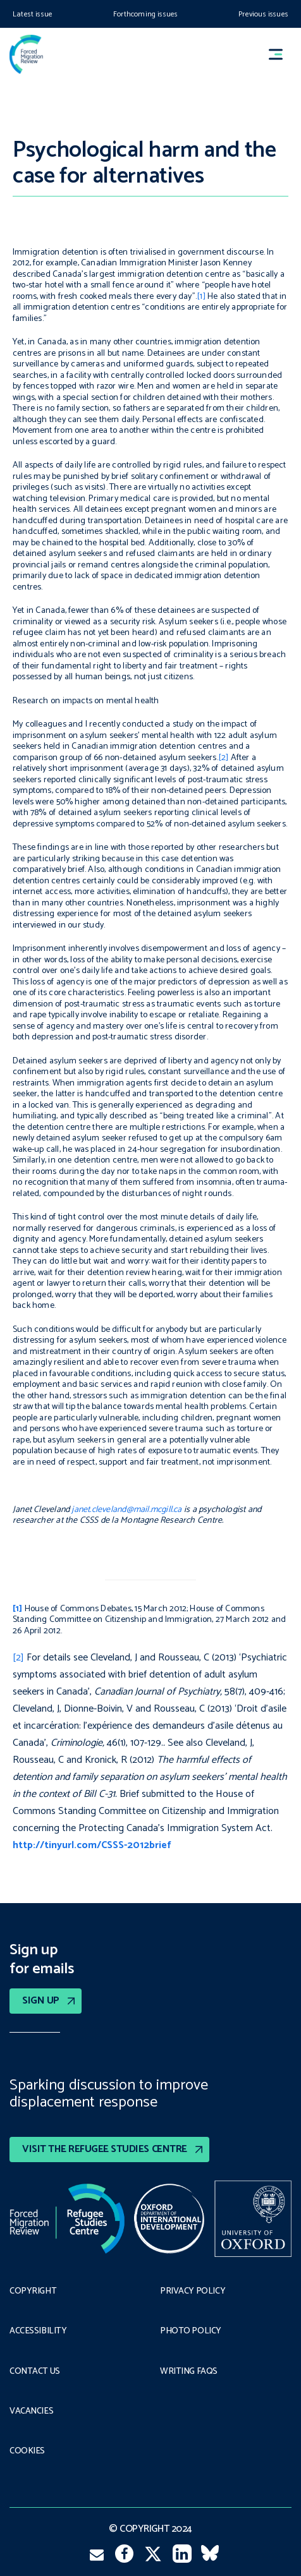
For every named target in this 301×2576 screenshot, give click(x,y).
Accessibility (38, 2331)
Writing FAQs (189, 2372)
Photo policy (190, 2331)
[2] (223, 758)
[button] (281, 54)
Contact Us (34, 2372)
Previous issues (263, 14)
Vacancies (31, 2412)
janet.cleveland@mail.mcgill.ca (126, 1510)
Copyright (32, 2292)
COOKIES (27, 2451)
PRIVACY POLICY (192, 2292)
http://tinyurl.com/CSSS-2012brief (92, 1845)
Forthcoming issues (145, 14)
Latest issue (32, 14)
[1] (201, 296)
